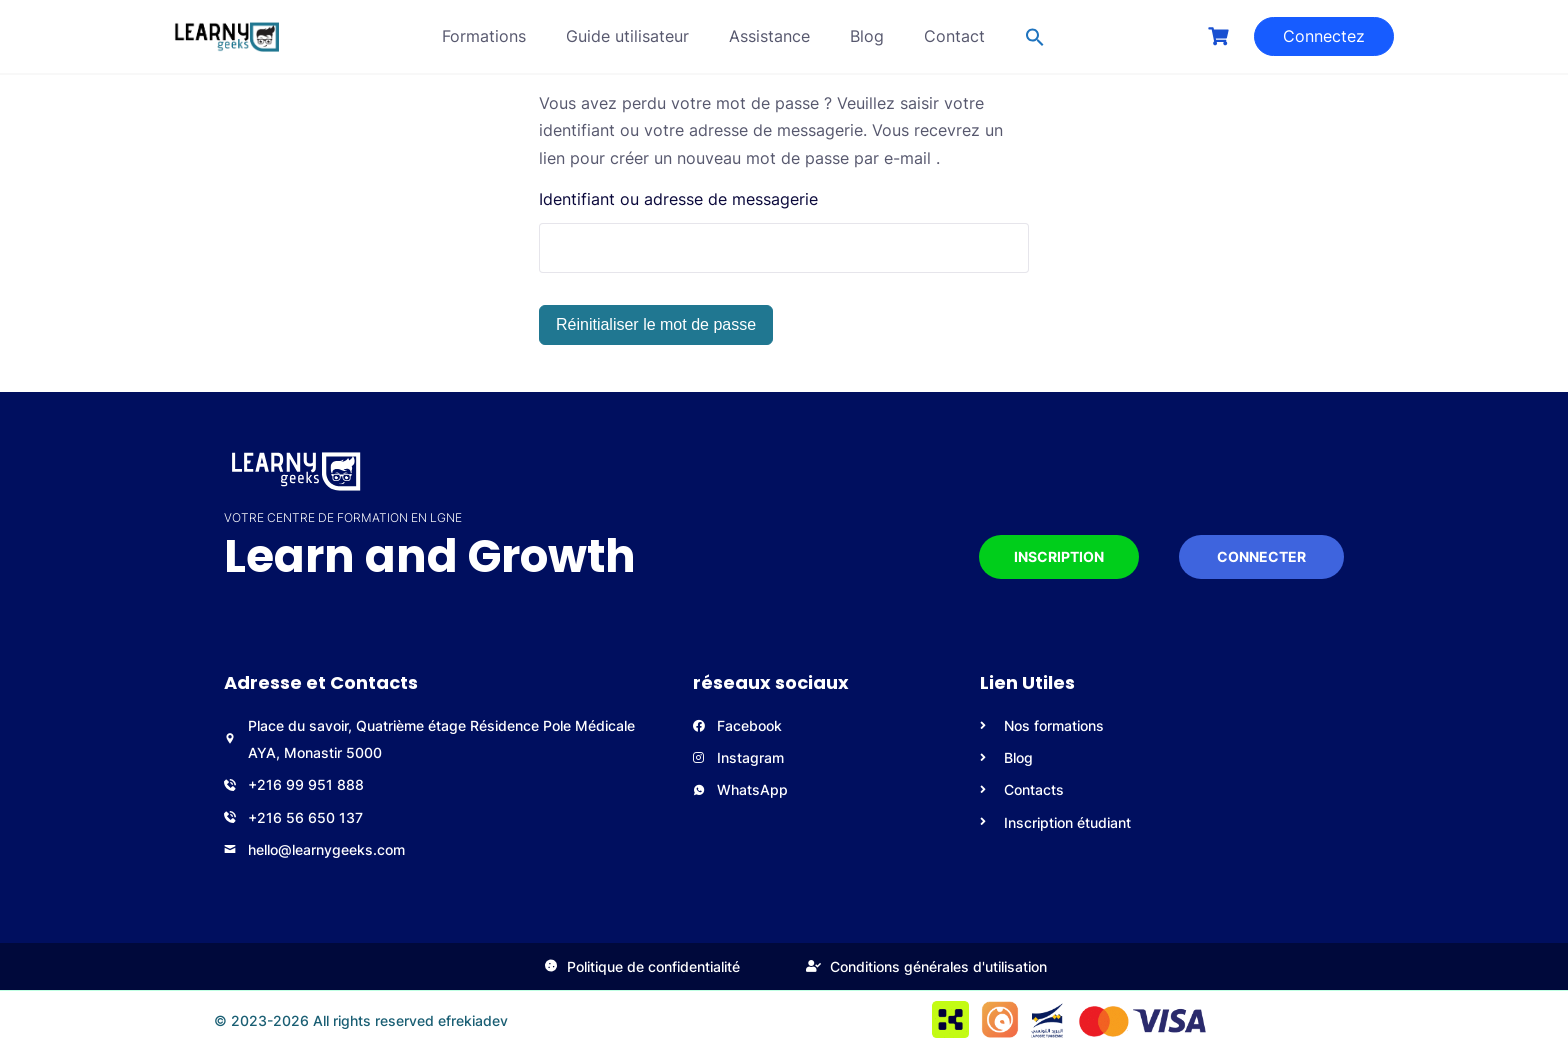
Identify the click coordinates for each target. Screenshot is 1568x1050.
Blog (867, 36)
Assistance (769, 36)
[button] (1035, 37)
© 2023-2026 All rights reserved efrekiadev (361, 1020)
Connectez (1324, 36)
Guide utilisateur (627, 36)
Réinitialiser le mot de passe (656, 324)
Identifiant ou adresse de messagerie (678, 199)
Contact (954, 36)
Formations (484, 36)
